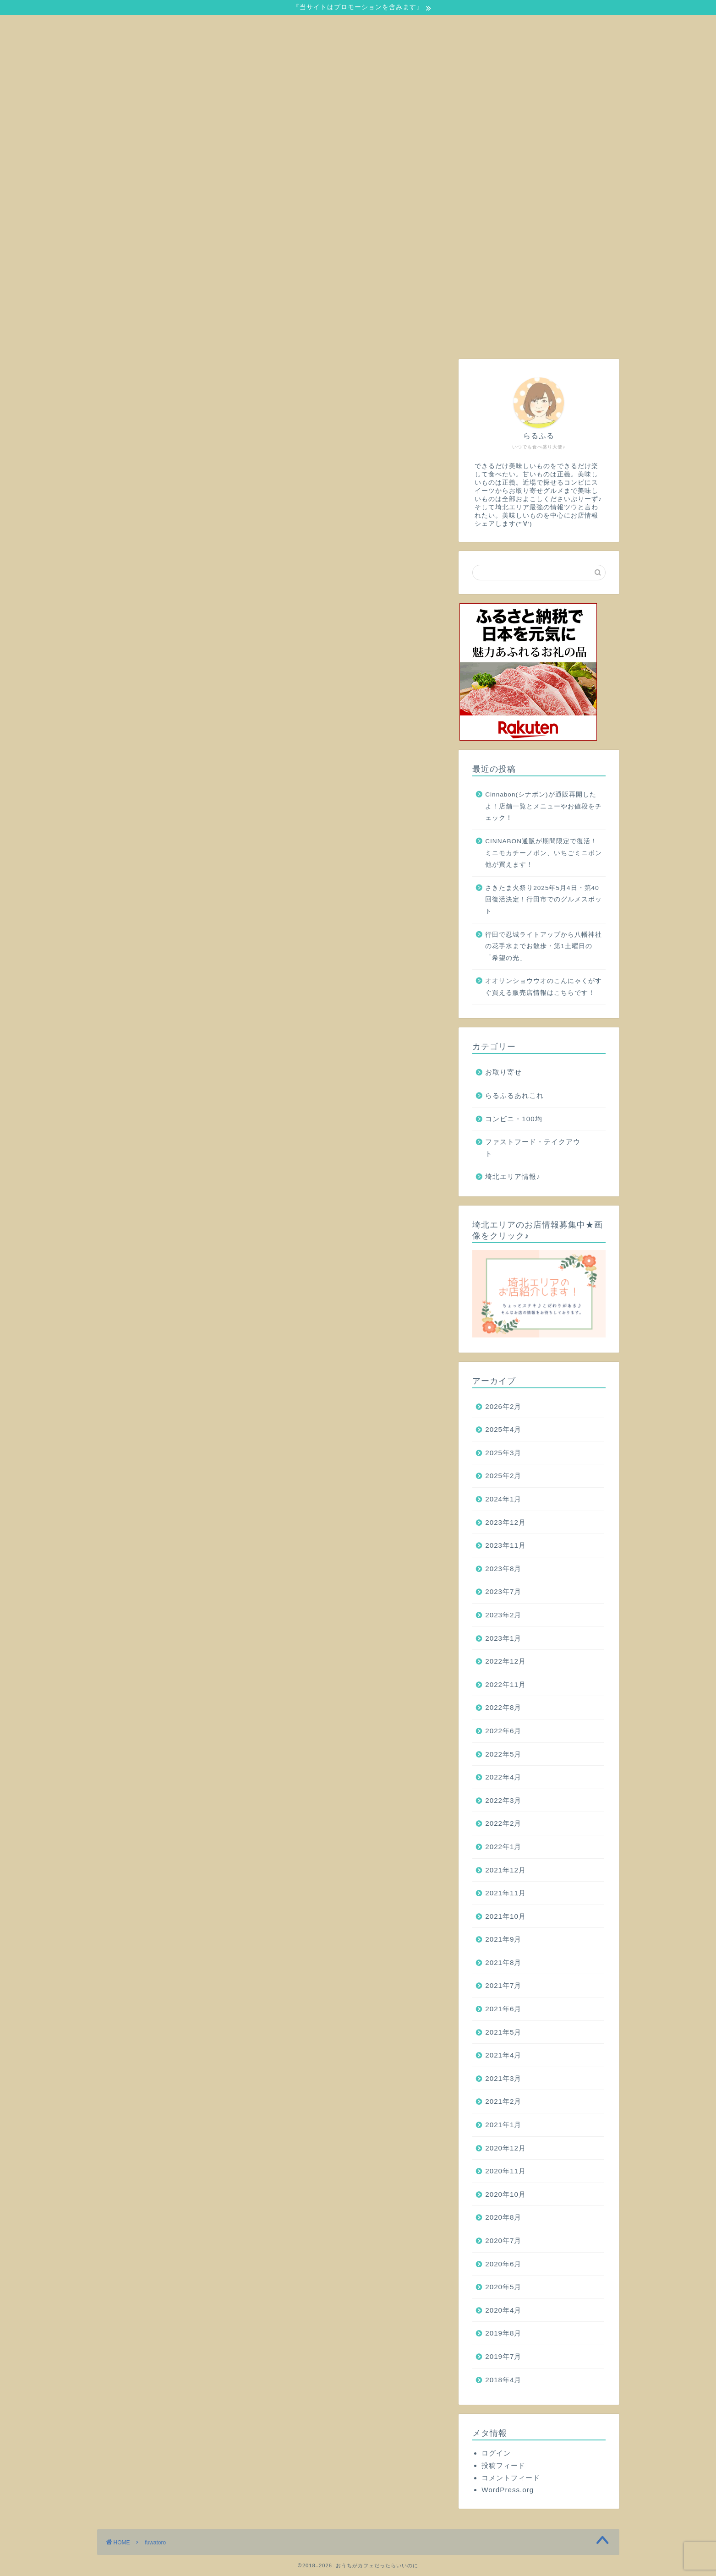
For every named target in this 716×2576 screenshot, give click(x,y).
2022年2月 (503, 1823)
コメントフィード (510, 2478)
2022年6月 (503, 1731)
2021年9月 (503, 1939)
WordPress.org (507, 2490)
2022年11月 (505, 1684)
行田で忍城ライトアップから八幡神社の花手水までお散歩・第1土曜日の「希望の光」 (543, 946)
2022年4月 (503, 1777)
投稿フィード (503, 2465)
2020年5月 (503, 2287)
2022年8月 (503, 1707)
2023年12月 (505, 1522)
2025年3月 (503, 1453)
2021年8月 (503, 1962)
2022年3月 (503, 1800)
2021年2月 (503, 2101)
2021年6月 (503, 2009)
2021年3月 (503, 2078)
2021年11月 (505, 1893)
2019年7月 (503, 2356)
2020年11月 (505, 2171)
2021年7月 (503, 1985)
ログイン (496, 2453)
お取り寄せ (503, 1072)
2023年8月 (503, 1568)
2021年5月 (503, 2032)
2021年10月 (505, 1916)
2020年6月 (503, 2264)
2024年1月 (503, 1499)
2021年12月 (505, 1870)
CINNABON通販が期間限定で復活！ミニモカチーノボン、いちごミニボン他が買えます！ (543, 853)
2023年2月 (503, 1615)
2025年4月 (503, 1429)
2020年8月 (503, 2217)
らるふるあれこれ (514, 1095)
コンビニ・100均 (513, 1119)
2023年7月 (503, 1591)
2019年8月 (503, 2333)
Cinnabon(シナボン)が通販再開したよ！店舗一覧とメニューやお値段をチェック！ (543, 806)
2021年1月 (503, 2124)
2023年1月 (503, 1638)
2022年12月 (505, 1661)
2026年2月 (503, 1406)
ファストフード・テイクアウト (532, 1147)
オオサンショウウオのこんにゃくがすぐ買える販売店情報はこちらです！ (543, 986)
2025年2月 (503, 1475)
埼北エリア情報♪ (513, 1176)
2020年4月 (503, 2310)
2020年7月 (503, 2240)
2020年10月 (505, 2194)
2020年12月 (505, 2148)
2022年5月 (503, 1754)
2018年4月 (503, 2380)
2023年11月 (505, 1545)
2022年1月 (503, 1846)
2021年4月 (503, 2055)
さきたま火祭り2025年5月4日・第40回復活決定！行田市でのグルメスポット (543, 899)
